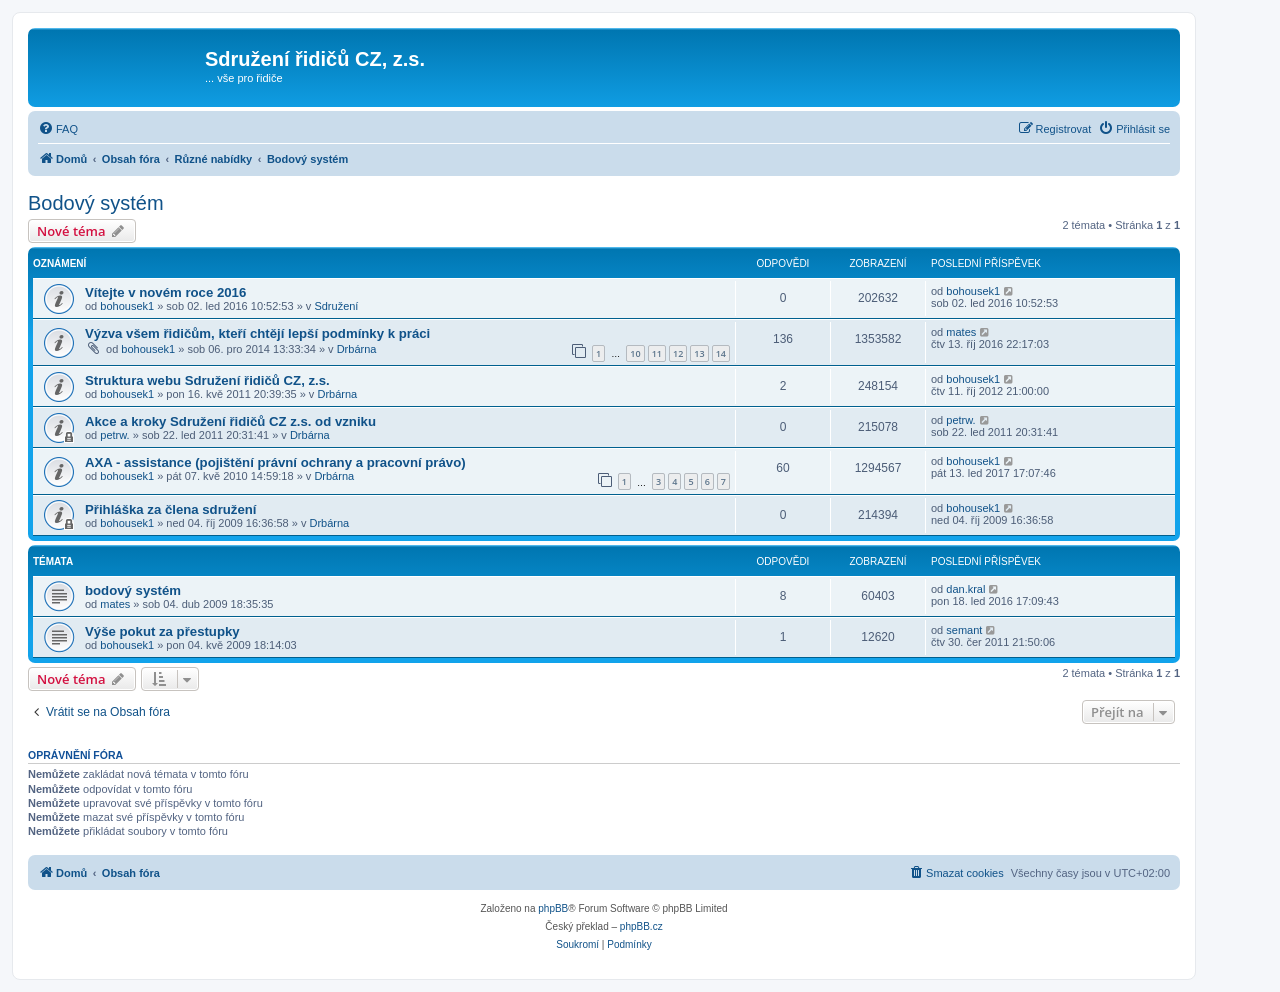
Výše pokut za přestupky (162, 631)
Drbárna (357, 349)
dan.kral (965, 589)
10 (635, 353)
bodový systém (133, 590)
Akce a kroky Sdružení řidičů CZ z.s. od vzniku (230, 421)
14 (721, 353)
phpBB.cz (641, 926)
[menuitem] (58, 129)
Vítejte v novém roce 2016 (165, 292)
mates (961, 332)
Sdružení (336, 306)
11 (657, 353)
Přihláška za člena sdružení (171, 509)
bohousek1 (127, 306)
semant (964, 630)
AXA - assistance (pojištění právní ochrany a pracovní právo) (275, 462)
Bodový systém (96, 203)
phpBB (553, 908)
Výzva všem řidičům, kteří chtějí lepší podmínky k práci (257, 333)
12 (678, 353)
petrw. (114, 435)
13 (699, 353)
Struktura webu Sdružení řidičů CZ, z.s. (207, 380)
